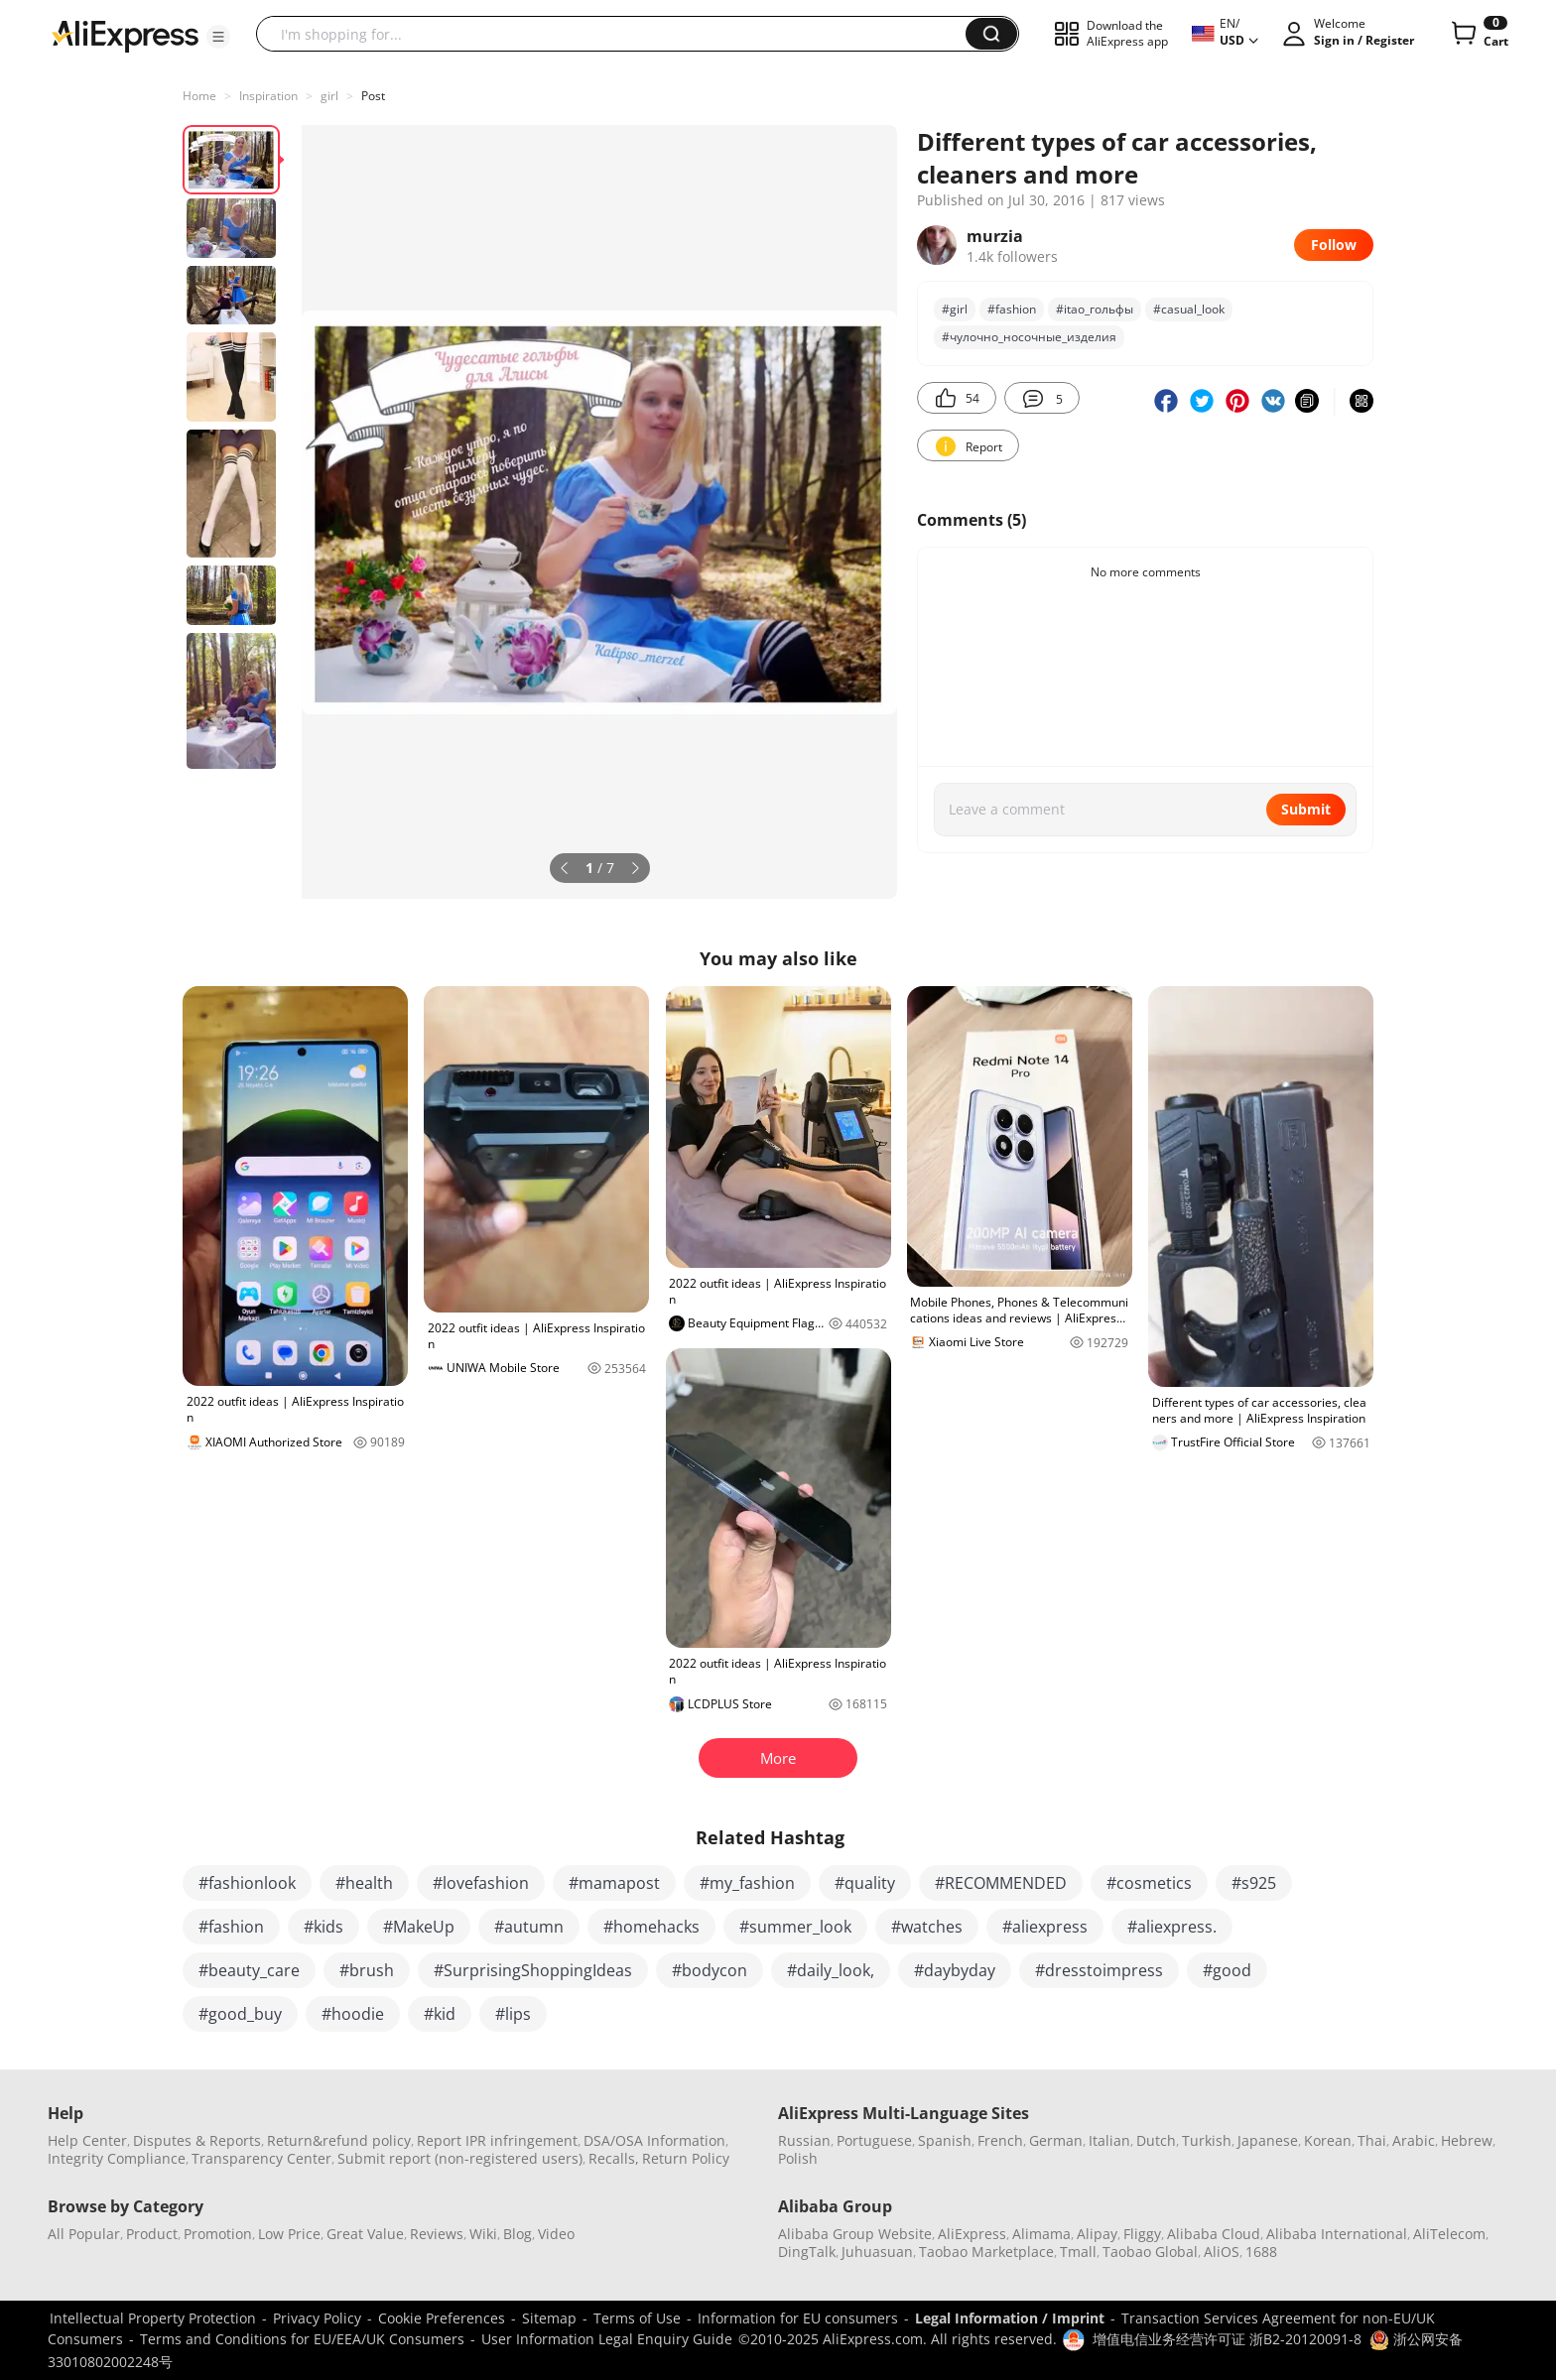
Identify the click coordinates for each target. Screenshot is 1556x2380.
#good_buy (240, 2014)
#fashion (1011, 309)
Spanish (945, 2140)
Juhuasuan (877, 2251)
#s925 (1254, 1883)
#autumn (529, 1927)
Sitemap (549, 2318)
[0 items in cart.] (1478, 34)
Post (373, 95)
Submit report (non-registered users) (460, 2158)
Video (556, 2233)
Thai (1372, 2140)
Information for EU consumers (798, 2318)
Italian (1109, 2140)
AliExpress (972, 2233)
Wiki (483, 2233)
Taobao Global (1150, 2251)
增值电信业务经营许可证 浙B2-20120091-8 (1227, 2338)
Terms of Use (637, 2318)
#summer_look (795, 1927)
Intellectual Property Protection (153, 2318)
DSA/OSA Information (654, 2140)
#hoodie (353, 2014)
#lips (513, 2014)
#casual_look (1189, 309)
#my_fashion (747, 1883)
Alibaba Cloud (1213, 2233)
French (1000, 2140)
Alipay (1097, 2233)
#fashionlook (247, 1883)
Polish (798, 2158)
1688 (1261, 2251)
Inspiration (268, 95)
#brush (366, 1970)
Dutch (1156, 2140)
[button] (218, 37)
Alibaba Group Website (855, 2233)
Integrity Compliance (117, 2158)
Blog (517, 2233)
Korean (1328, 2140)
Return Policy (685, 2158)
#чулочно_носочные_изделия (1029, 336)
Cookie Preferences (441, 2318)
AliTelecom (1449, 2233)
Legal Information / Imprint (1009, 2318)
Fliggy (1142, 2233)
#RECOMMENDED (1001, 1883)
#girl (955, 309)
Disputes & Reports (197, 2140)
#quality (865, 1883)
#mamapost (614, 1883)
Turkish (1207, 2140)
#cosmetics (1149, 1883)
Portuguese (874, 2140)
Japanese (1267, 2140)
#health (364, 1883)
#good (1227, 1970)
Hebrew (1466, 2140)
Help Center (87, 2140)
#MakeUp (418, 1927)
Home (199, 95)
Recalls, (613, 2158)
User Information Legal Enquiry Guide (606, 2338)
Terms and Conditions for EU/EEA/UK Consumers (302, 2338)
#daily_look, (830, 1970)
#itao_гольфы (1094, 309)
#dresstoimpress (1099, 1970)
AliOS (1221, 2251)
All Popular (84, 2233)
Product (152, 2233)
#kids (323, 1927)
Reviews (436, 2233)
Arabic (1413, 2140)
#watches (927, 1927)
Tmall (1078, 2251)
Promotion (218, 2233)
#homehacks (651, 1927)
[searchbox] (618, 34)
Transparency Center (261, 2158)
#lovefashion (481, 1883)
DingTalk (807, 2251)
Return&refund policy (339, 2140)
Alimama (1041, 2233)
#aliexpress (1045, 1927)
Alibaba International (1336, 2233)
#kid (439, 2014)
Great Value (365, 2233)
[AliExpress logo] (125, 35)
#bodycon (709, 1970)
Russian (804, 2140)
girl (329, 95)
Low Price (289, 2233)
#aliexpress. (1172, 1927)
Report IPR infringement (497, 2140)
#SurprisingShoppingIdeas (533, 1970)
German (1056, 2140)
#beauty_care (249, 1970)
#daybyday (954, 1970)
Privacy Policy (317, 2318)
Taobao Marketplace (986, 2251)
